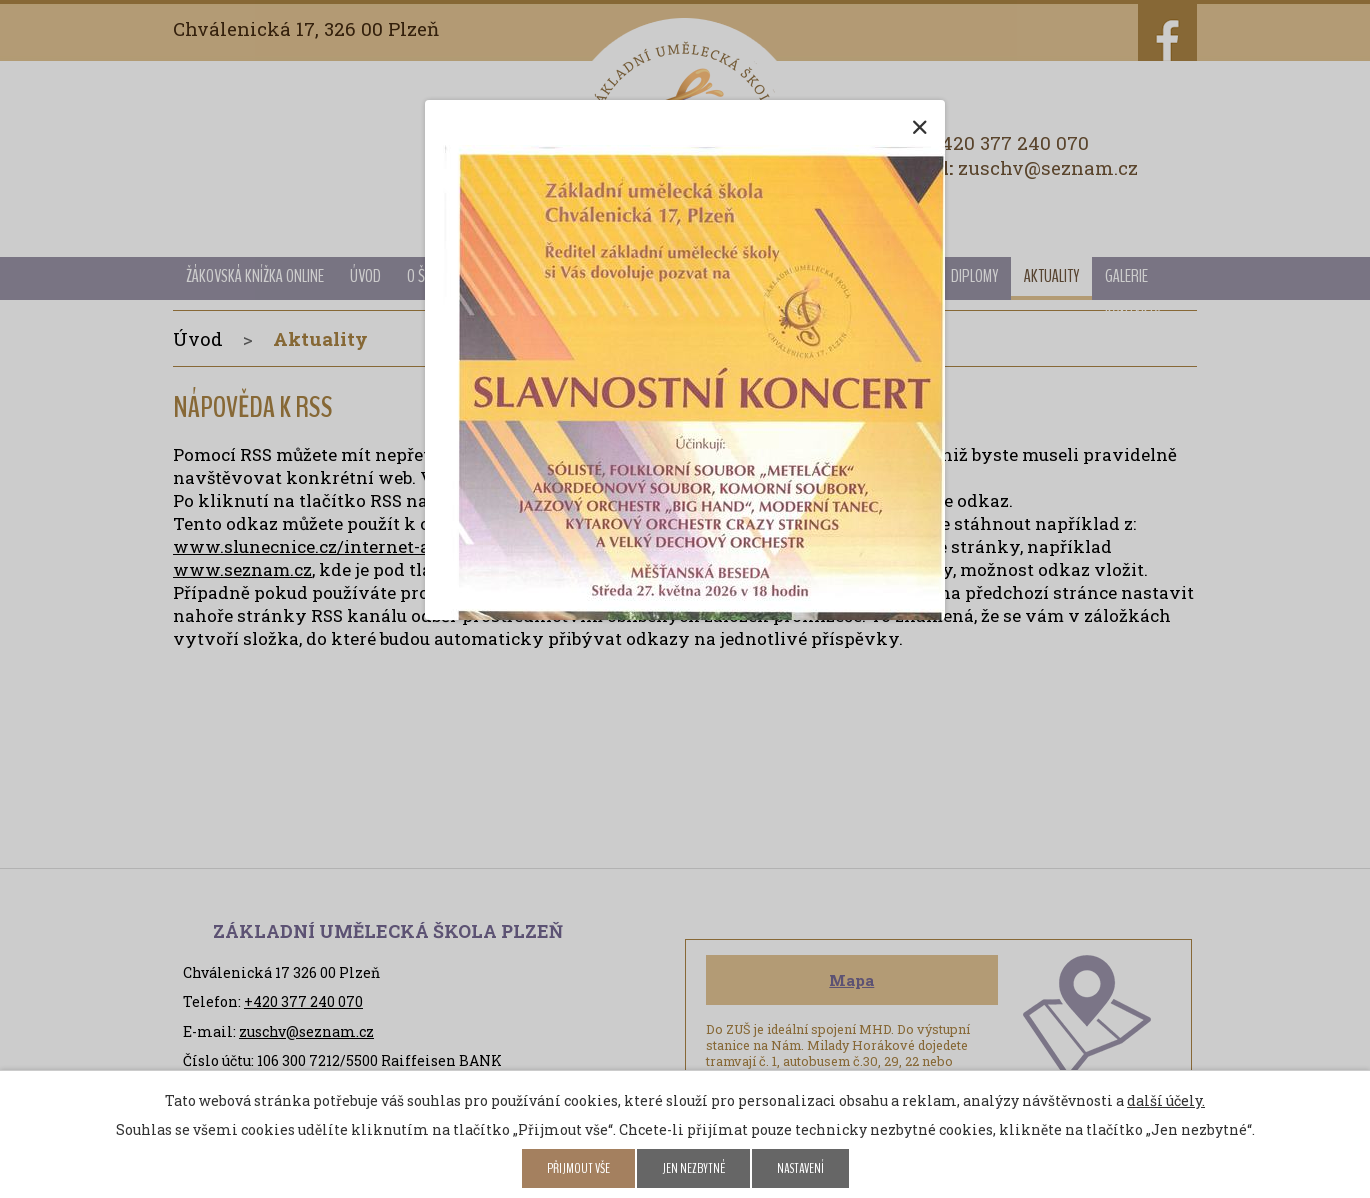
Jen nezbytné (693, 1168)
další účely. (1166, 1100)
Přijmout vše (578, 1168)
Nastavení (800, 1168)
